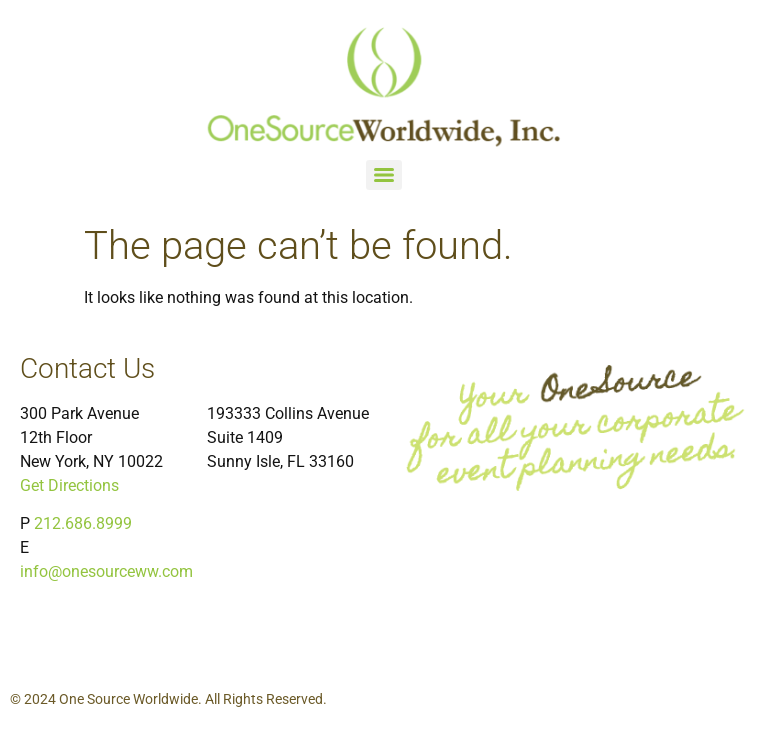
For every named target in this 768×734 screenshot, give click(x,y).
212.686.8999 (83, 523)
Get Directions (69, 485)
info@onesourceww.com (106, 571)
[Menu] (384, 175)
